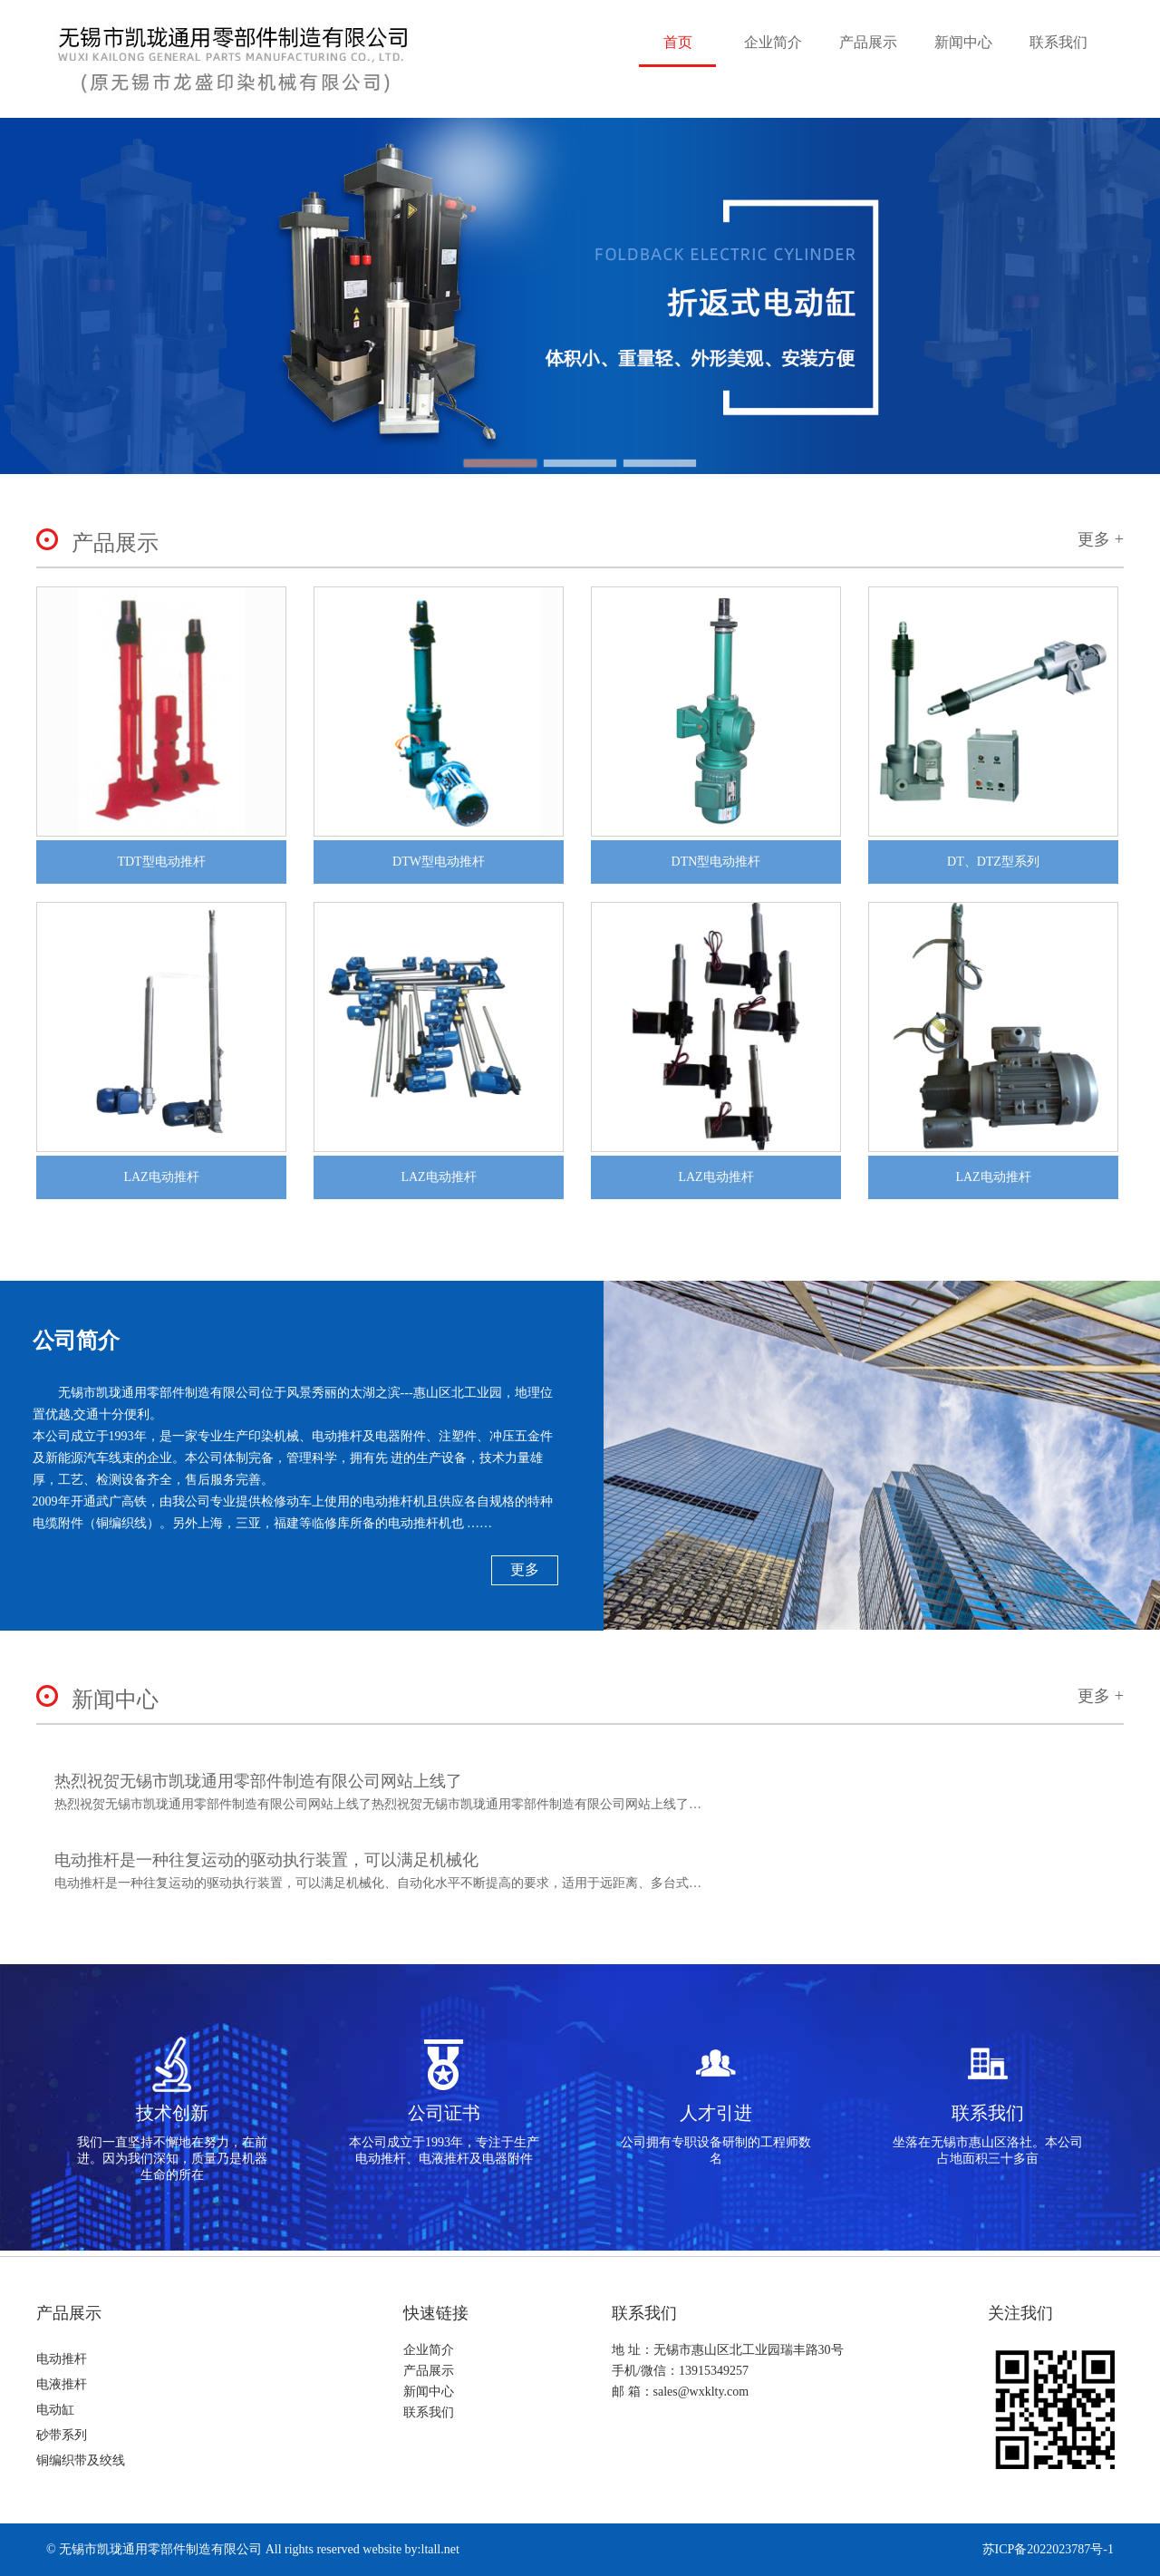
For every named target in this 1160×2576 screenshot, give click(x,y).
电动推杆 (61, 2359)
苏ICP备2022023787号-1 (1048, 2549)
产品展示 (868, 42)
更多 (524, 1569)
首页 (677, 42)
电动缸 (55, 2409)
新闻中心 (963, 42)
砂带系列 (61, 2435)
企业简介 (773, 42)
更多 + (1101, 539)
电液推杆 (61, 2384)
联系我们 (1059, 42)
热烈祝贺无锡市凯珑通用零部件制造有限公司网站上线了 (258, 1781)
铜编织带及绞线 (80, 2460)
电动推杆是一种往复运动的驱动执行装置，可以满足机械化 (266, 1860)
